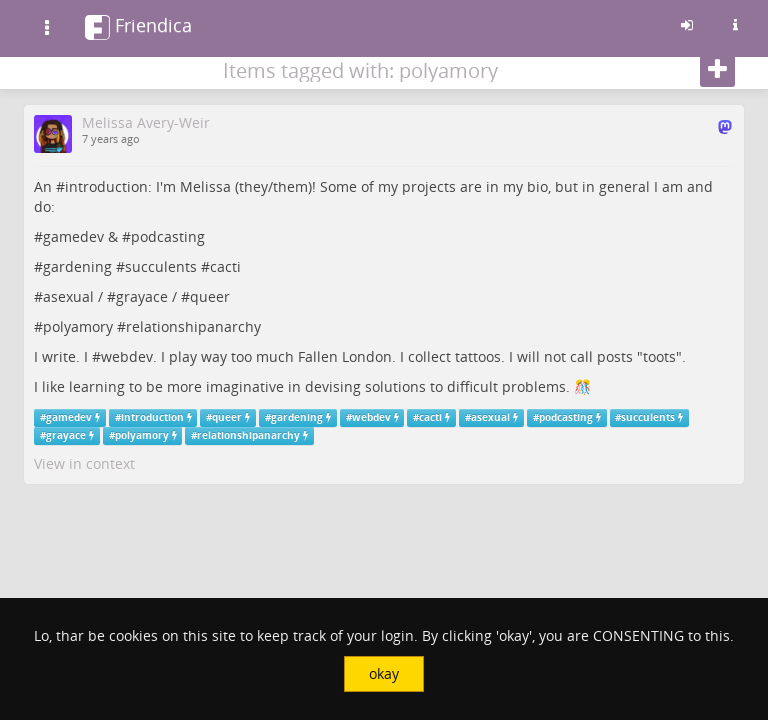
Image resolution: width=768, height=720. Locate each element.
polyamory (78, 326)
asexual (68, 296)
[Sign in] (687, 25)
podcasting (168, 236)
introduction (106, 186)
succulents (161, 266)
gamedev (73, 236)
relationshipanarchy (193, 326)
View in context (84, 463)
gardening (77, 266)
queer (210, 296)
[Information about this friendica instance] (735, 25)
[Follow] (717, 70)
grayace (142, 296)
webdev (127, 356)
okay (384, 673)
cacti (225, 266)
